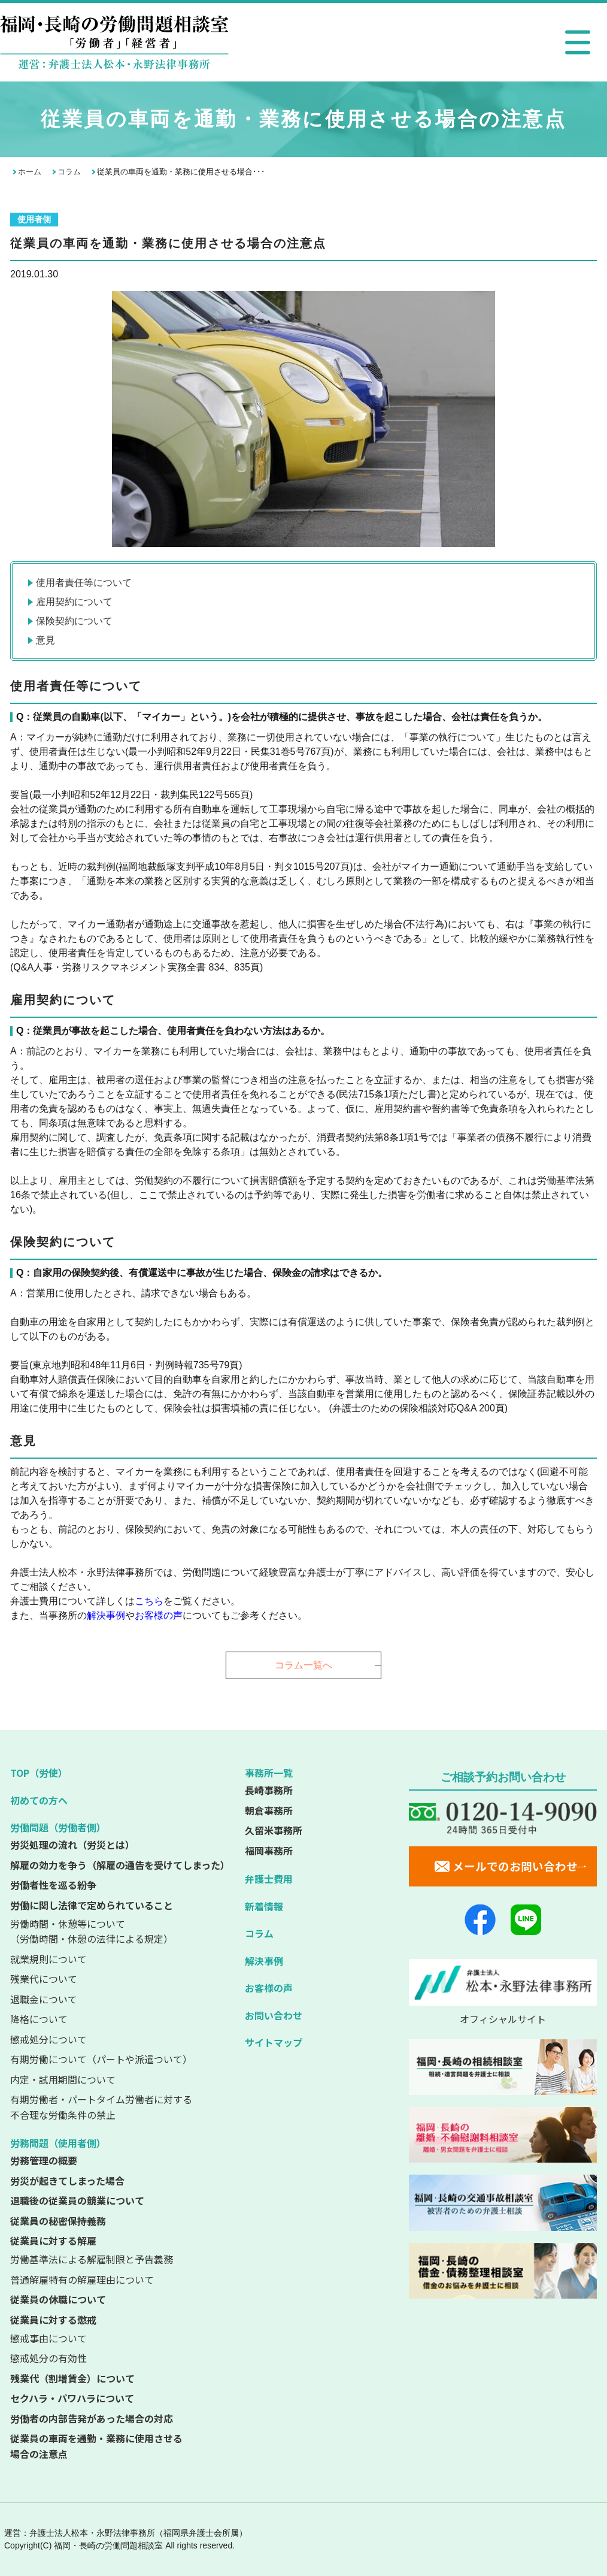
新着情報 (264, 1906)
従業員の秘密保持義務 (58, 2221)
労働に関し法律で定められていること (91, 1905)
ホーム (29, 171)
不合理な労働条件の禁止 (121, 2107)
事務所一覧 (269, 1772)
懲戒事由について (48, 2338)
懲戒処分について (48, 2039)
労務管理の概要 (43, 2160)
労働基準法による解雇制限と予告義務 (91, 2259)
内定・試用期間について (63, 2079)
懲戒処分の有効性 (48, 2358)
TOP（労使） (39, 1772)
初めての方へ (39, 1800)
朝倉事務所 (269, 1810)
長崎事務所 (269, 1790)
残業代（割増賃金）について (72, 2378)
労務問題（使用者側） (58, 2143)
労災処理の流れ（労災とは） (72, 1844)
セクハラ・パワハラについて (72, 2398)
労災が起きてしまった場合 (67, 2180)
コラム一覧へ (303, 1665)
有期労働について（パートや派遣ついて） (101, 2059)
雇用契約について (74, 602)
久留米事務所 (273, 1830)
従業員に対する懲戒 (53, 2319)
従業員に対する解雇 (53, 2240)
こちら (149, 1601)
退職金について (43, 1999)
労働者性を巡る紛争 (53, 1884)
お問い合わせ (273, 2015)
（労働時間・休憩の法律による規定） (121, 1931)
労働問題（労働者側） (58, 1827)
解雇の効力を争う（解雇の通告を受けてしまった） (120, 1865)
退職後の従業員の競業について (77, 2200)
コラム (69, 171)
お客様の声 (159, 1615)
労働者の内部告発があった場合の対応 (91, 2418)
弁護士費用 (269, 1878)
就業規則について (48, 1959)
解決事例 (264, 1961)
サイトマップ (273, 2042)
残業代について (43, 1979)
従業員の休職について (58, 2299)
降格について (39, 2019)
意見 (45, 640)
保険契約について (74, 621)
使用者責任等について (84, 583)
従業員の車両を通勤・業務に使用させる (121, 2446)
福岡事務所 (269, 1850)
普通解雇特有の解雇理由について (82, 2279)
